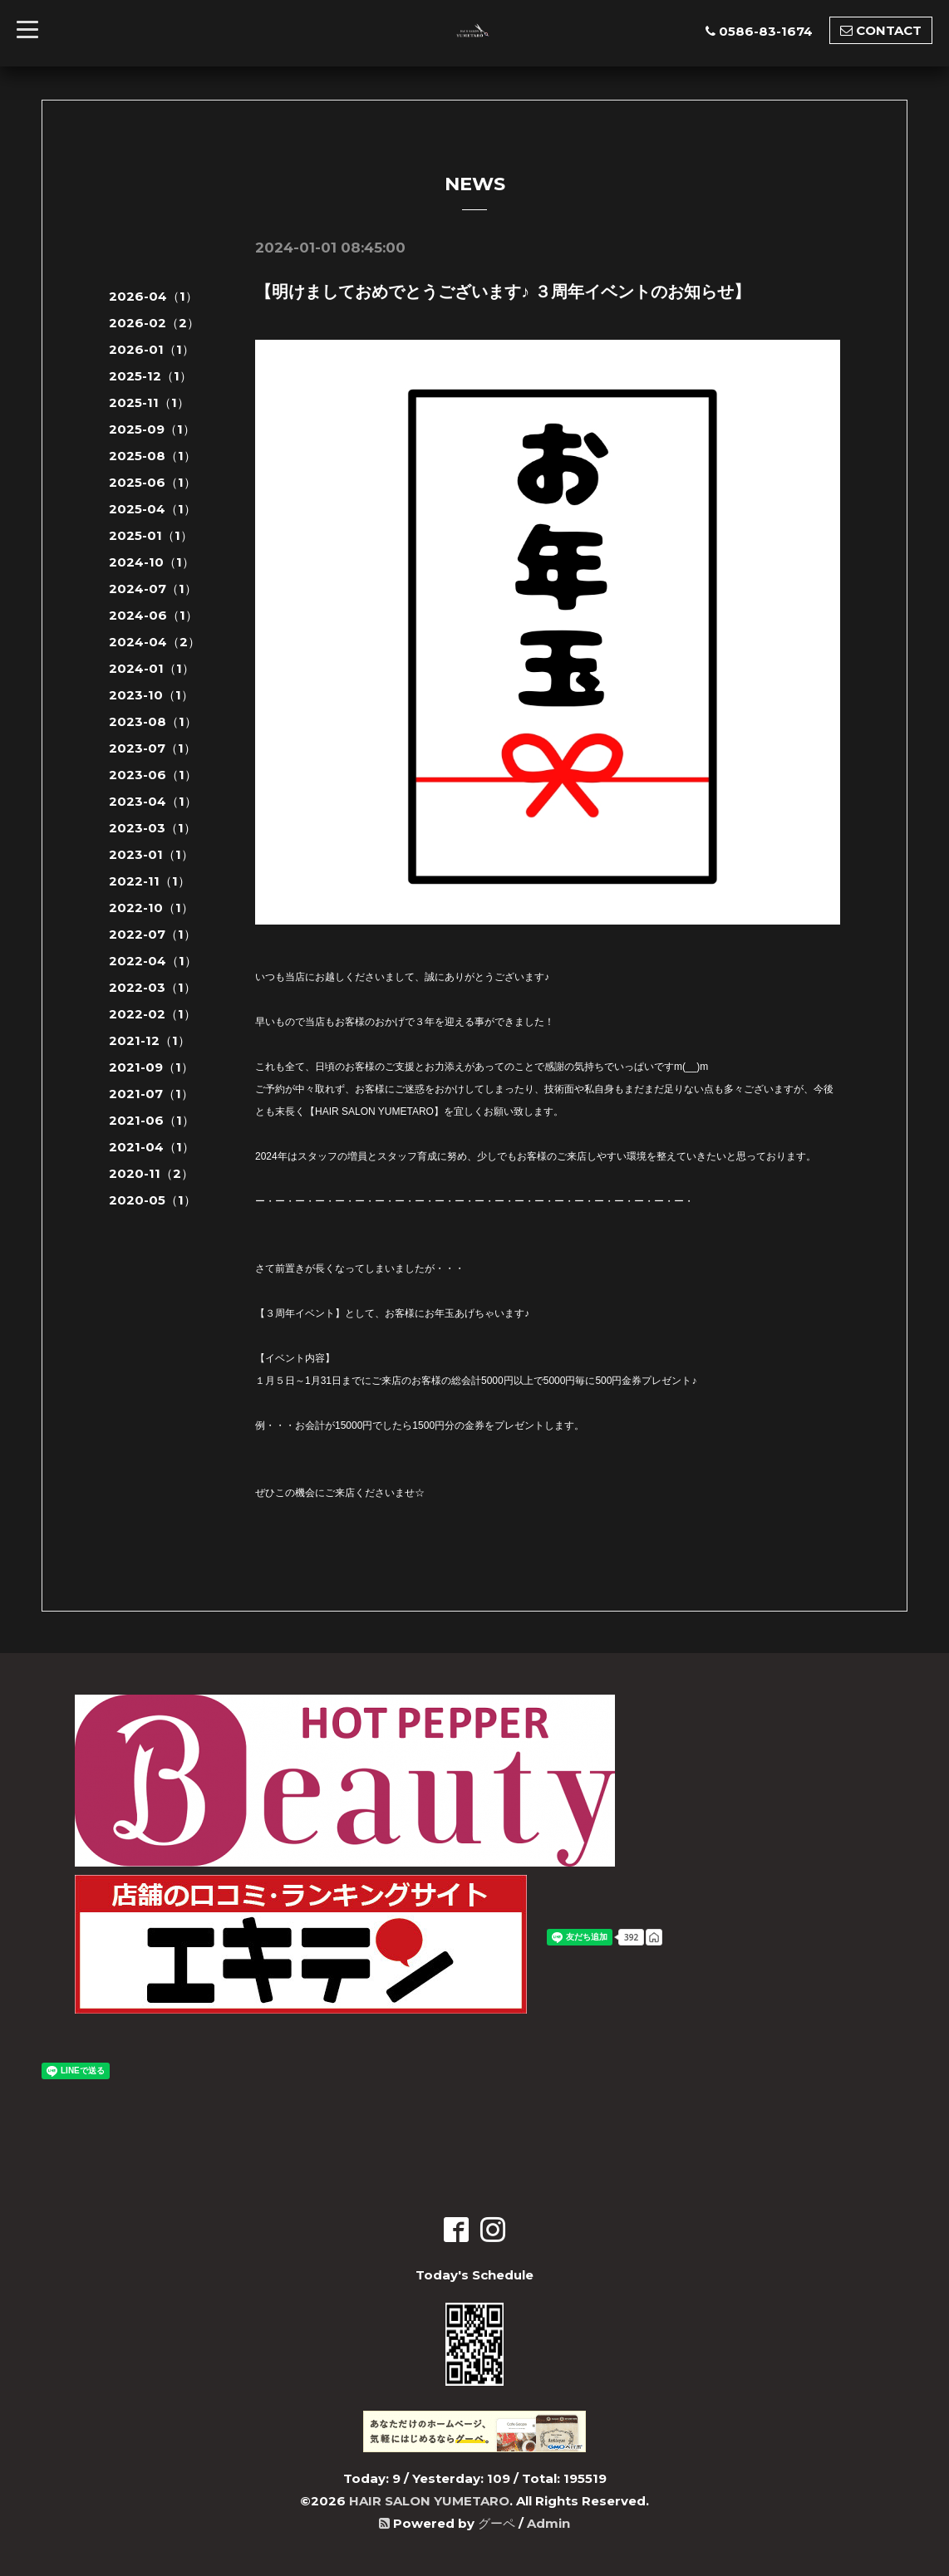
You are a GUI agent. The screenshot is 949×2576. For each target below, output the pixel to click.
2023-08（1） (153, 721)
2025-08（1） (152, 456)
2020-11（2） (151, 1173)
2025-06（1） (152, 482)
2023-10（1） (151, 695)
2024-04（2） (154, 642)
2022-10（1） (151, 907)
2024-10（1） (151, 562)
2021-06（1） (151, 1120)
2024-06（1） (153, 615)
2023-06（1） (153, 775)
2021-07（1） (151, 1094)
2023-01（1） (151, 854)
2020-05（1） (152, 1200)
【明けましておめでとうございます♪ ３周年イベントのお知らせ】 (502, 292)
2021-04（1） (151, 1147)
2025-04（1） (152, 509)
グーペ (496, 2523)
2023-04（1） (153, 801)
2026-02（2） (154, 323)
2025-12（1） (150, 376)
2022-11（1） (149, 881)
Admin (548, 2523)
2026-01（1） (151, 349)
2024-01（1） (151, 668)
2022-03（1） (152, 987)
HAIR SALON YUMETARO (429, 2501)
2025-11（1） (149, 402)
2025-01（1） (151, 535)
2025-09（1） (152, 429)
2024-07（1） (153, 588)
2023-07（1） (152, 748)
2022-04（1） (153, 961)
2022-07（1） (152, 934)
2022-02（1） (152, 1014)
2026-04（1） (153, 296)
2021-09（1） (151, 1067)
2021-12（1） (149, 1040)
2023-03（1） (152, 828)
